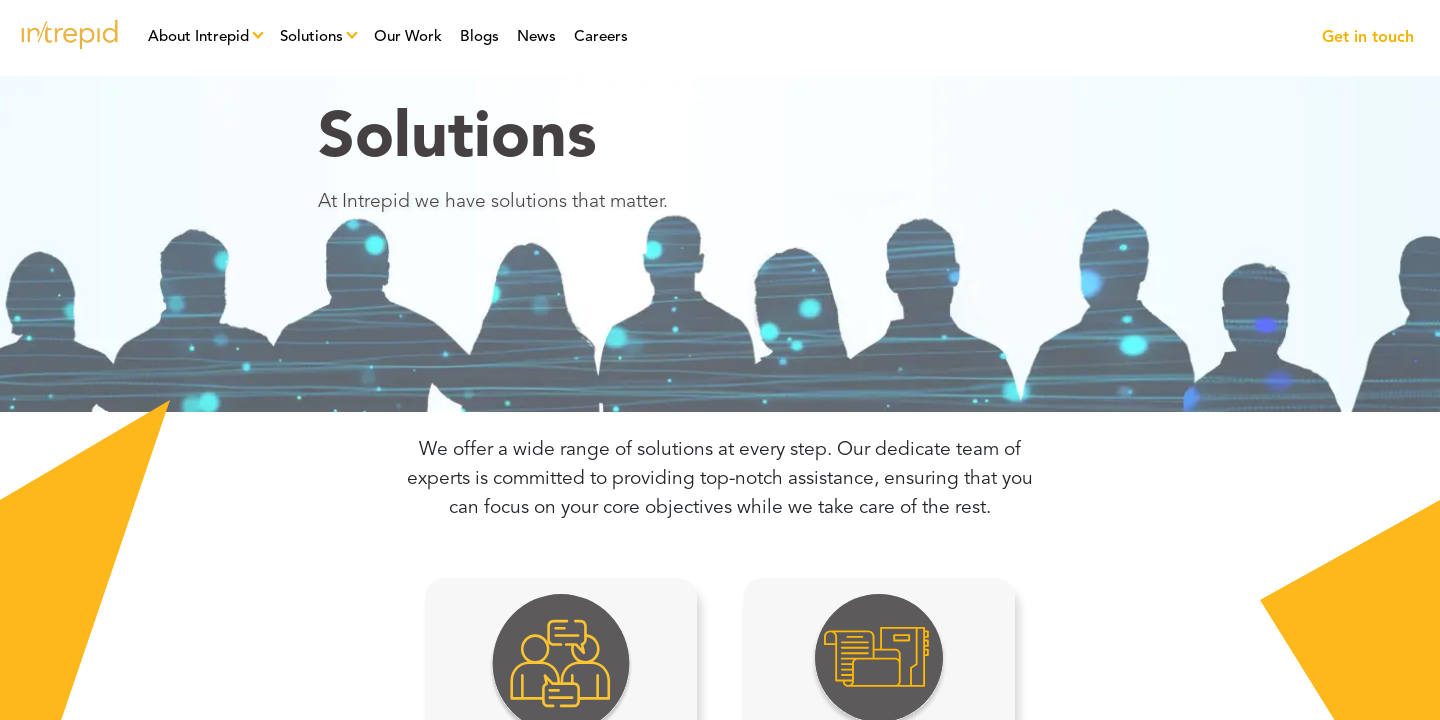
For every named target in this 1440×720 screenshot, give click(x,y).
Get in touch (1368, 38)
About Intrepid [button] (198, 37)
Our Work (408, 37)
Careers (601, 37)
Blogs (479, 37)
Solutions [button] (311, 37)
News (536, 37)
